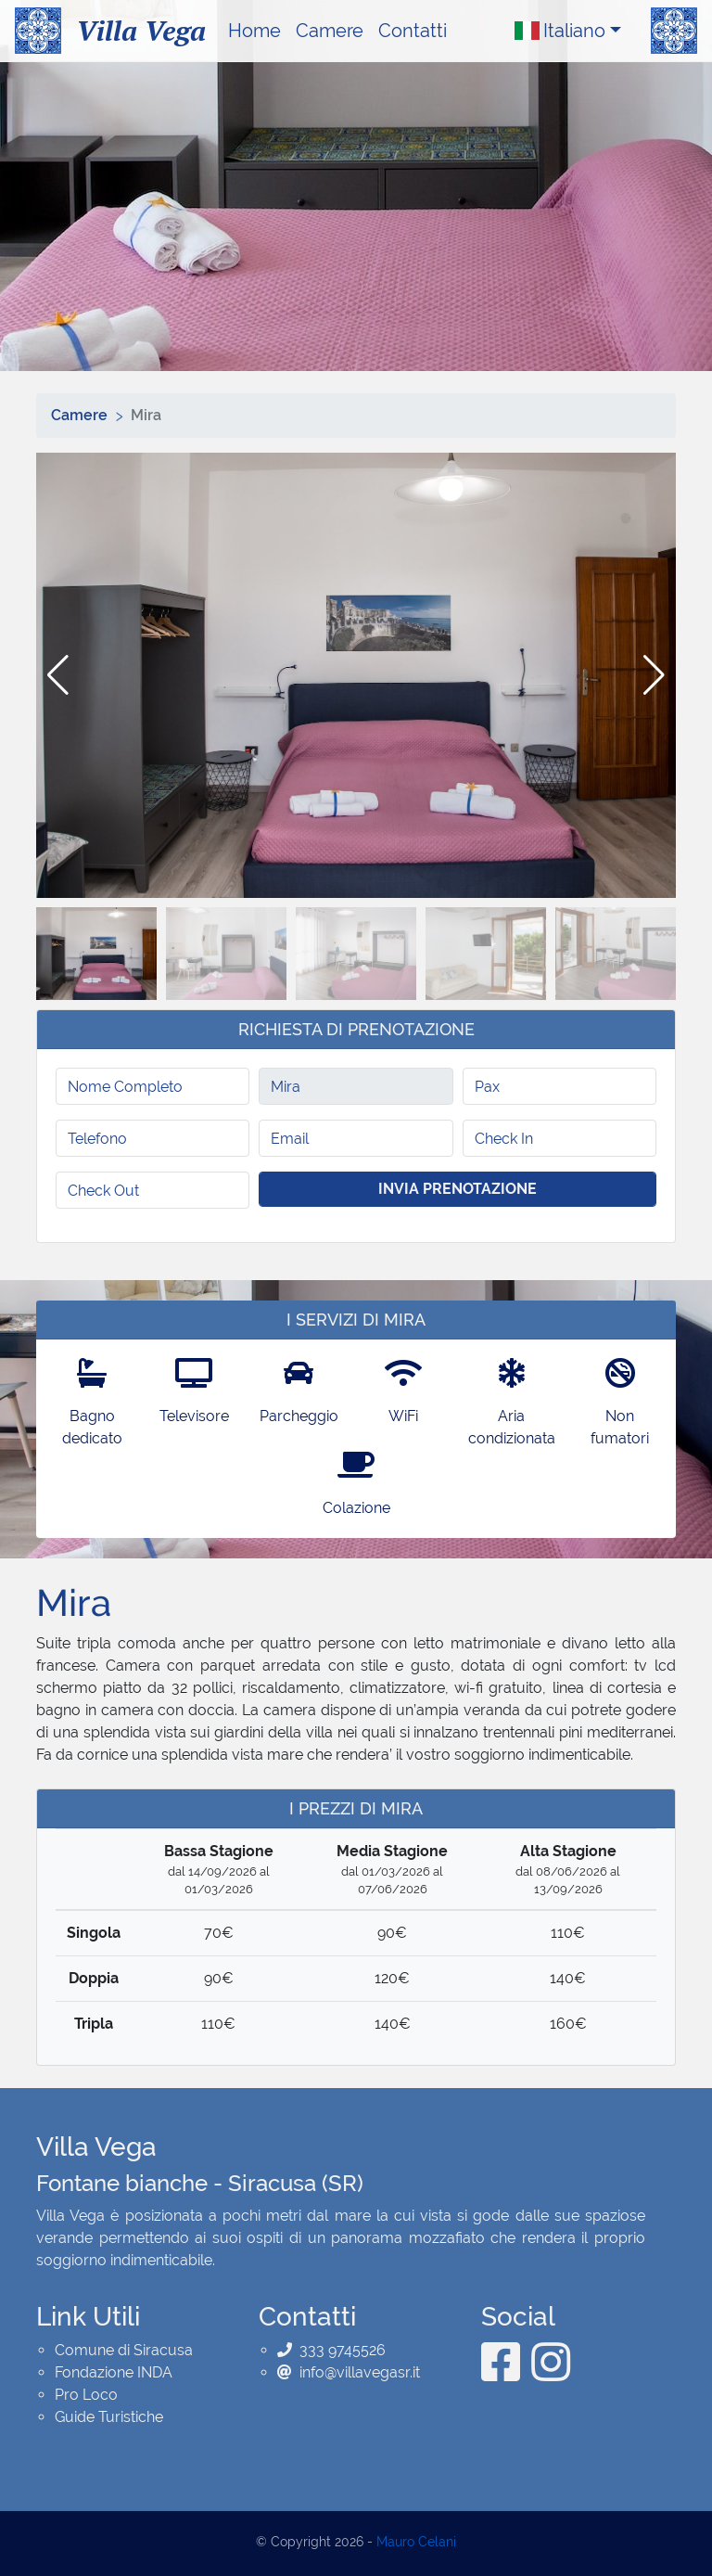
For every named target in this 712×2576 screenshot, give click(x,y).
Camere (329, 30)
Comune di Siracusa (124, 2350)
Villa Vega (141, 30)
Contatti (412, 30)
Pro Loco (86, 2394)
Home (254, 30)
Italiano (560, 30)
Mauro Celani (416, 2541)
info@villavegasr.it (359, 2372)
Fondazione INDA (113, 2372)
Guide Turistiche (109, 2417)
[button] (654, 675)
